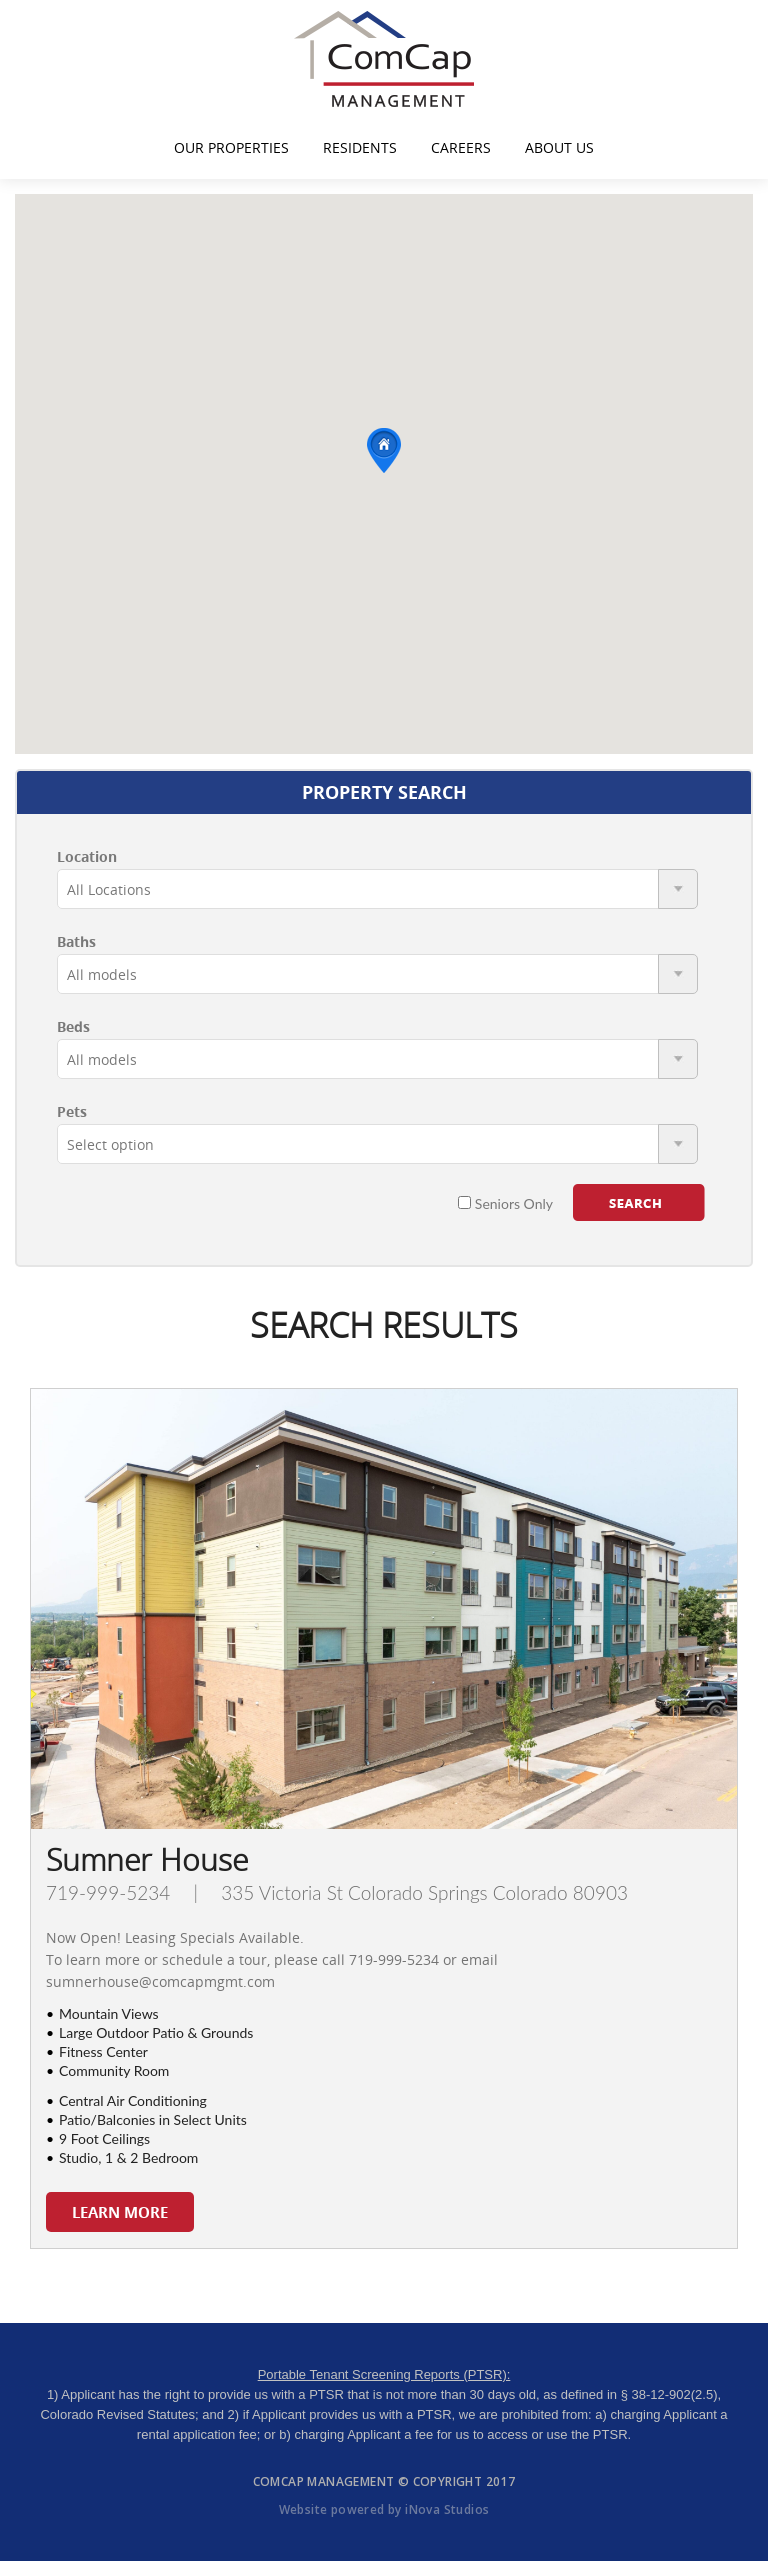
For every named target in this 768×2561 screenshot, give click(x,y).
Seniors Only (505, 1203)
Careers (461, 147)
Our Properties (231, 147)
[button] (384, 450)
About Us (559, 147)
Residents (360, 147)
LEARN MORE (120, 2212)
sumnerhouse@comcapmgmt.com (160, 1981)
